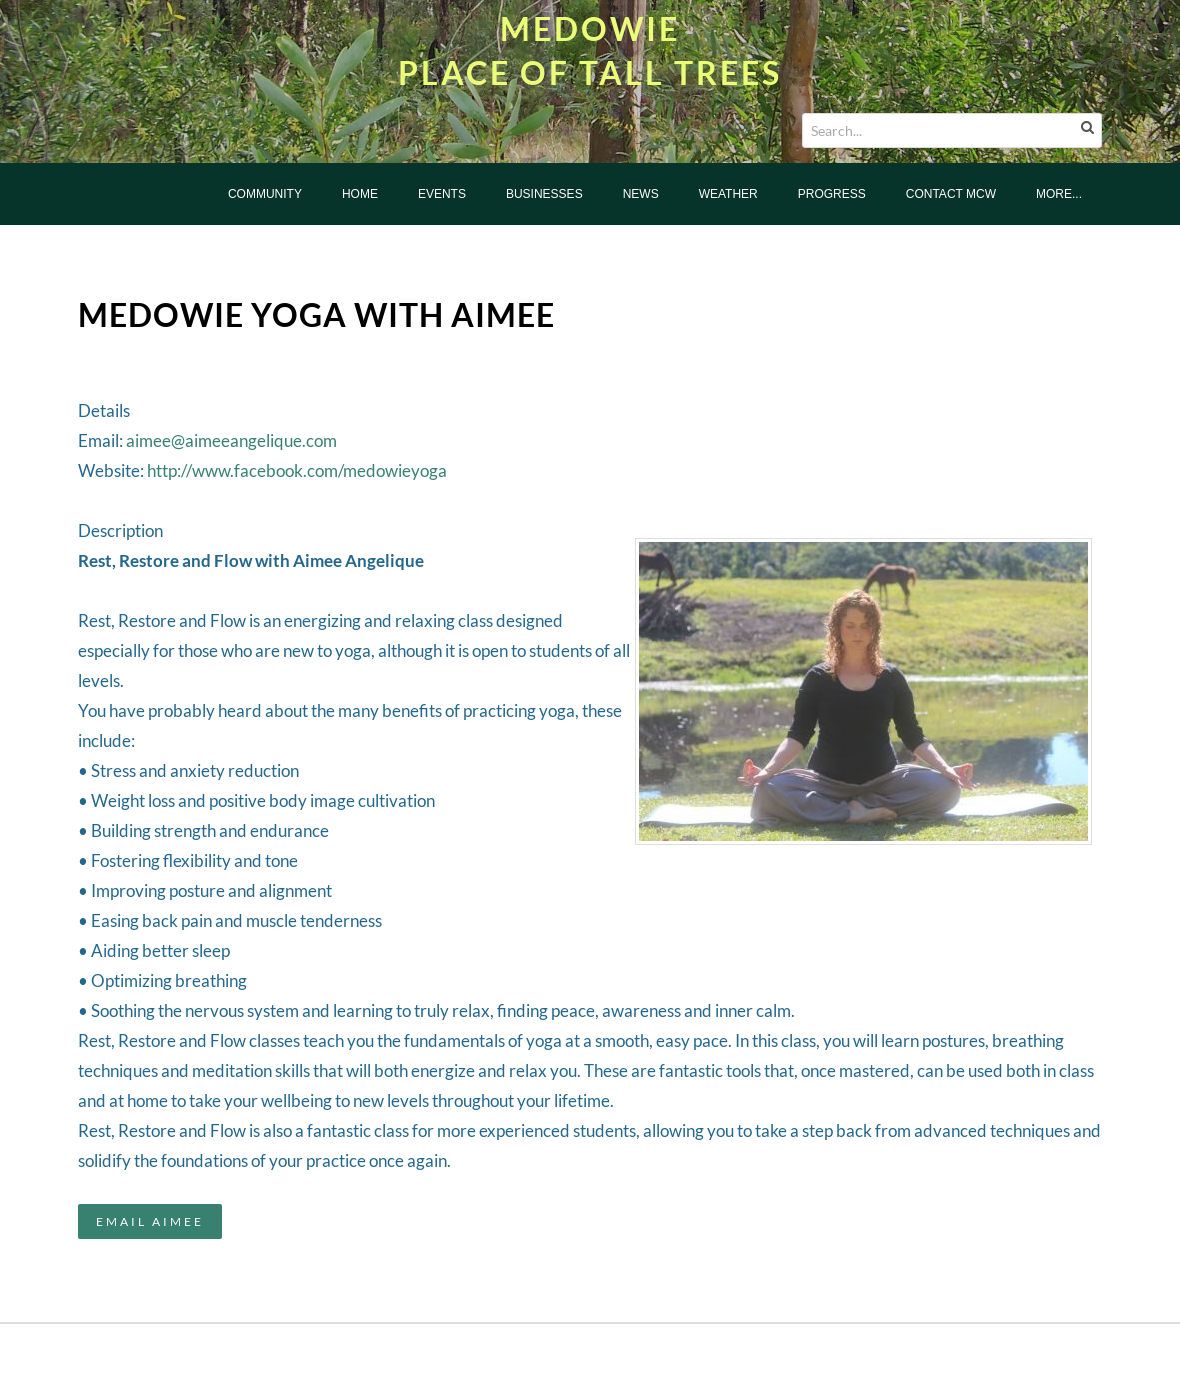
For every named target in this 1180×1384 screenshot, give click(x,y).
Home (360, 194)
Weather (728, 194)
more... (1059, 194)
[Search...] (952, 130)
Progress (832, 194)
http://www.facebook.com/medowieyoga (297, 470)
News (641, 194)
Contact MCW (951, 194)
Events (442, 194)
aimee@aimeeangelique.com (231, 440)
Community (265, 194)
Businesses (544, 194)
